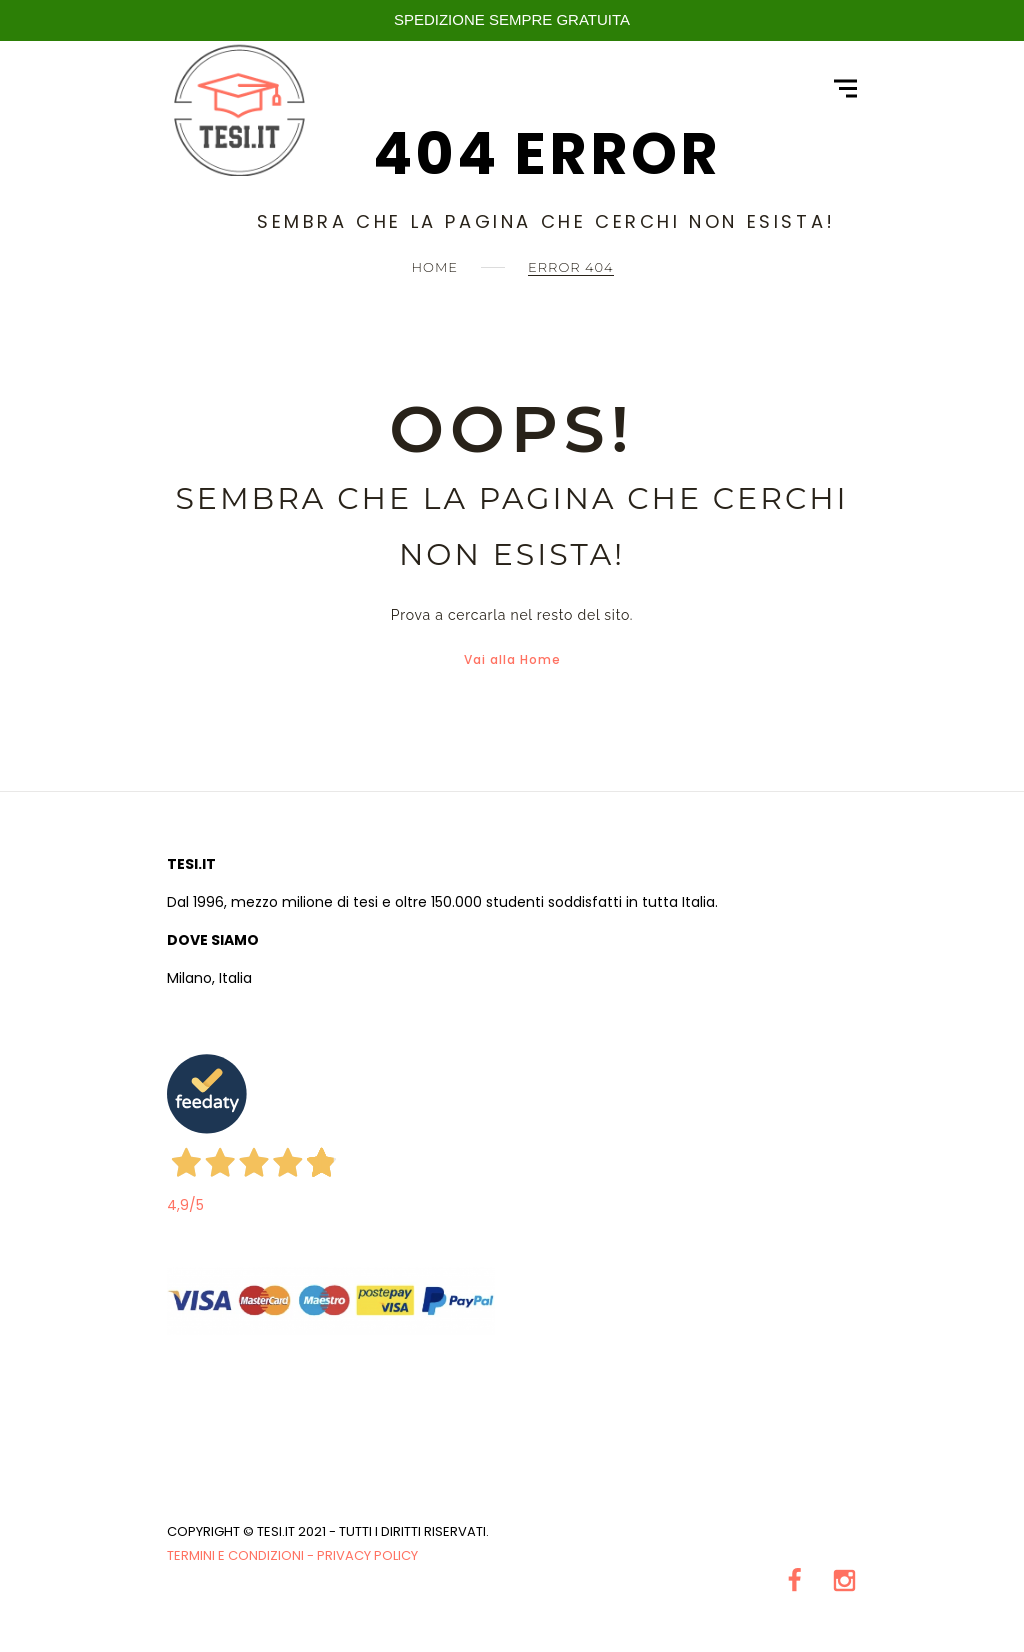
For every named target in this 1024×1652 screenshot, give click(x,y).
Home (434, 267)
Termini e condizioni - (242, 1555)
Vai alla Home (512, 659)
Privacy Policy (367, 1555)
